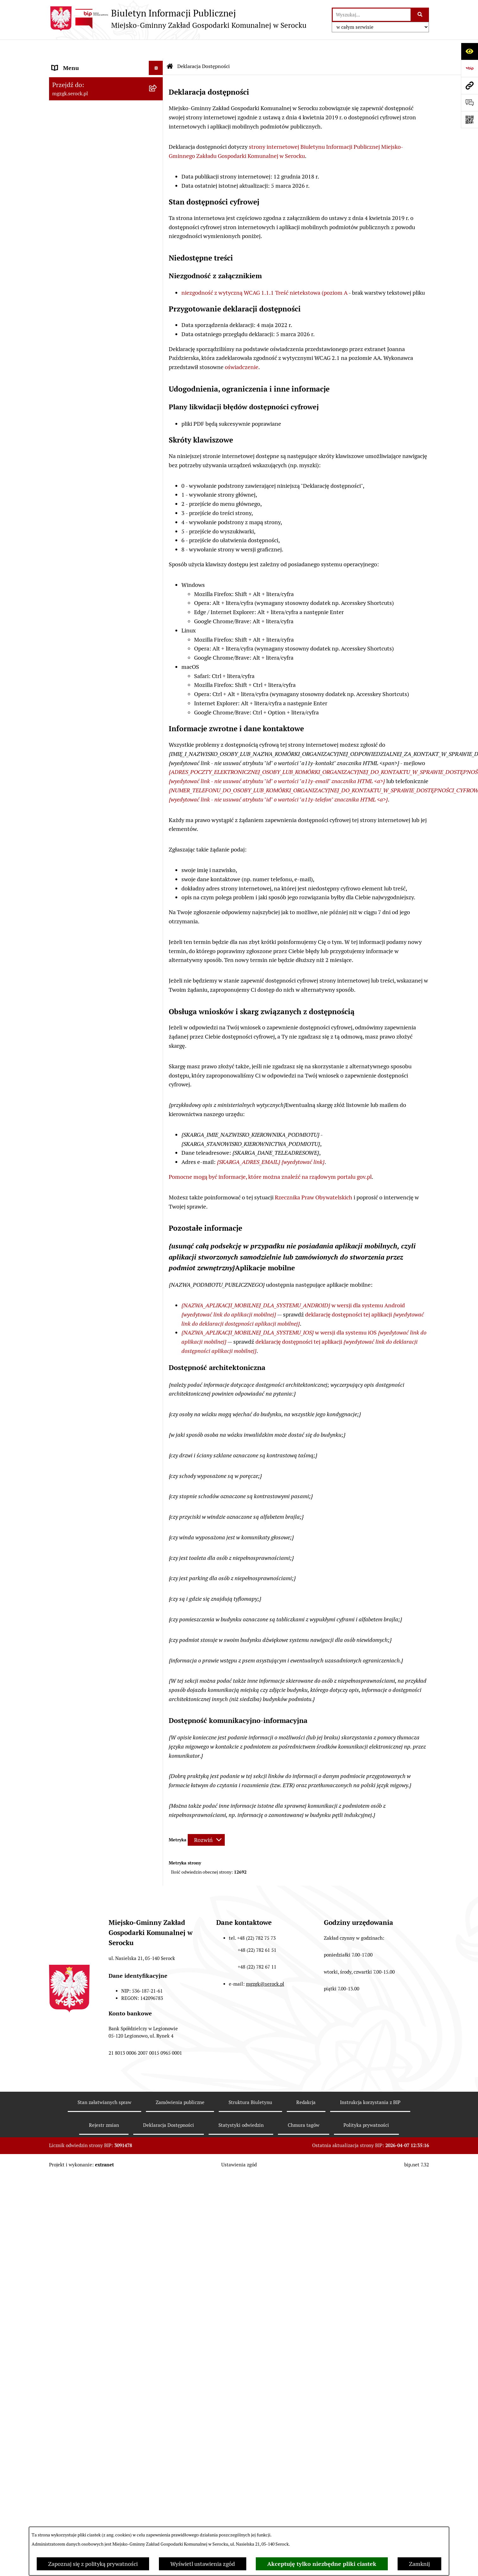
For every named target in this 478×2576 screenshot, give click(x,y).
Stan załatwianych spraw (104, 2083)
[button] (157, 63)
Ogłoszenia (66, 77)
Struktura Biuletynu (250, 2083)
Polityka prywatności (366, 2106)
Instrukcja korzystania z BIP (370, 2083)
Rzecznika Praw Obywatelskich (313, 1178)
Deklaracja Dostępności (168, 2106)
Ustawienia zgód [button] (239, 2146)
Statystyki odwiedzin (241, 2106)
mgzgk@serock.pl (265, 1965)
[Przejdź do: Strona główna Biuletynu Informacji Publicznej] (170, 47)
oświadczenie (241, 348)
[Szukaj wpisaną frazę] (420, 15)
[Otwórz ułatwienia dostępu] (469, 51)
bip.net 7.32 (416, 2146)
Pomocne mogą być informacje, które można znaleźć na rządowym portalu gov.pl (270, 1157)
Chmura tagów (303, 2106)
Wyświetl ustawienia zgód (202, 2563)
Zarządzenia (67, 91)
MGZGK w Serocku (75, 63)
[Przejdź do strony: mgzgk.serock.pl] (469, 85)
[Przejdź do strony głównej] (177, 18)
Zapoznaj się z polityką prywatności (93, 2563)
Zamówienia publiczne (80, 106)
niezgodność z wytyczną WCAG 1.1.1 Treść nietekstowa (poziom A (264, 273)
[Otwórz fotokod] (469, 119)
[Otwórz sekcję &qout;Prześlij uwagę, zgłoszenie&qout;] (469, 102)
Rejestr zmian (104, 2106)
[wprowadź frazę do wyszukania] (372, 15)
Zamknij (419, 2563)
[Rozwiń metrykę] (206, 1821)
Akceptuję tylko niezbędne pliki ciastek (321, 2563)
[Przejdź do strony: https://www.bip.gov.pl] (469, 68)
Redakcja (306, 2083)
